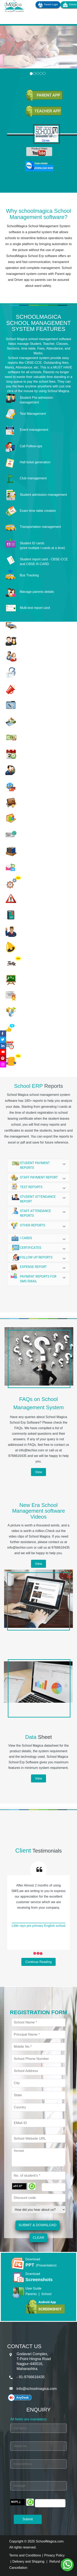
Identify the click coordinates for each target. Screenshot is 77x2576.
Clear (38, 2238)
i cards (39, 1238)
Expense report (39, 1267)
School (46, 2294)
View (38, 1472)
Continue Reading (38, 1962)
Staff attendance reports (39, 1213)
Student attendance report (39, 1198)
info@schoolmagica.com (36, 2389)
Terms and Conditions (25, 2555)
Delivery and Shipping (29, 2561)
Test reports (39, 1187)
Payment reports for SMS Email (39, 1278)
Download (32, 2259)
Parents (31, 2294)
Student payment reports (39, 1165)
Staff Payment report (39, 1178)
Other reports (39, 1225)
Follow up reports (39, 1258)
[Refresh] (31, 2186)
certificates (39, 1248)
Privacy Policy (54, 2555)
